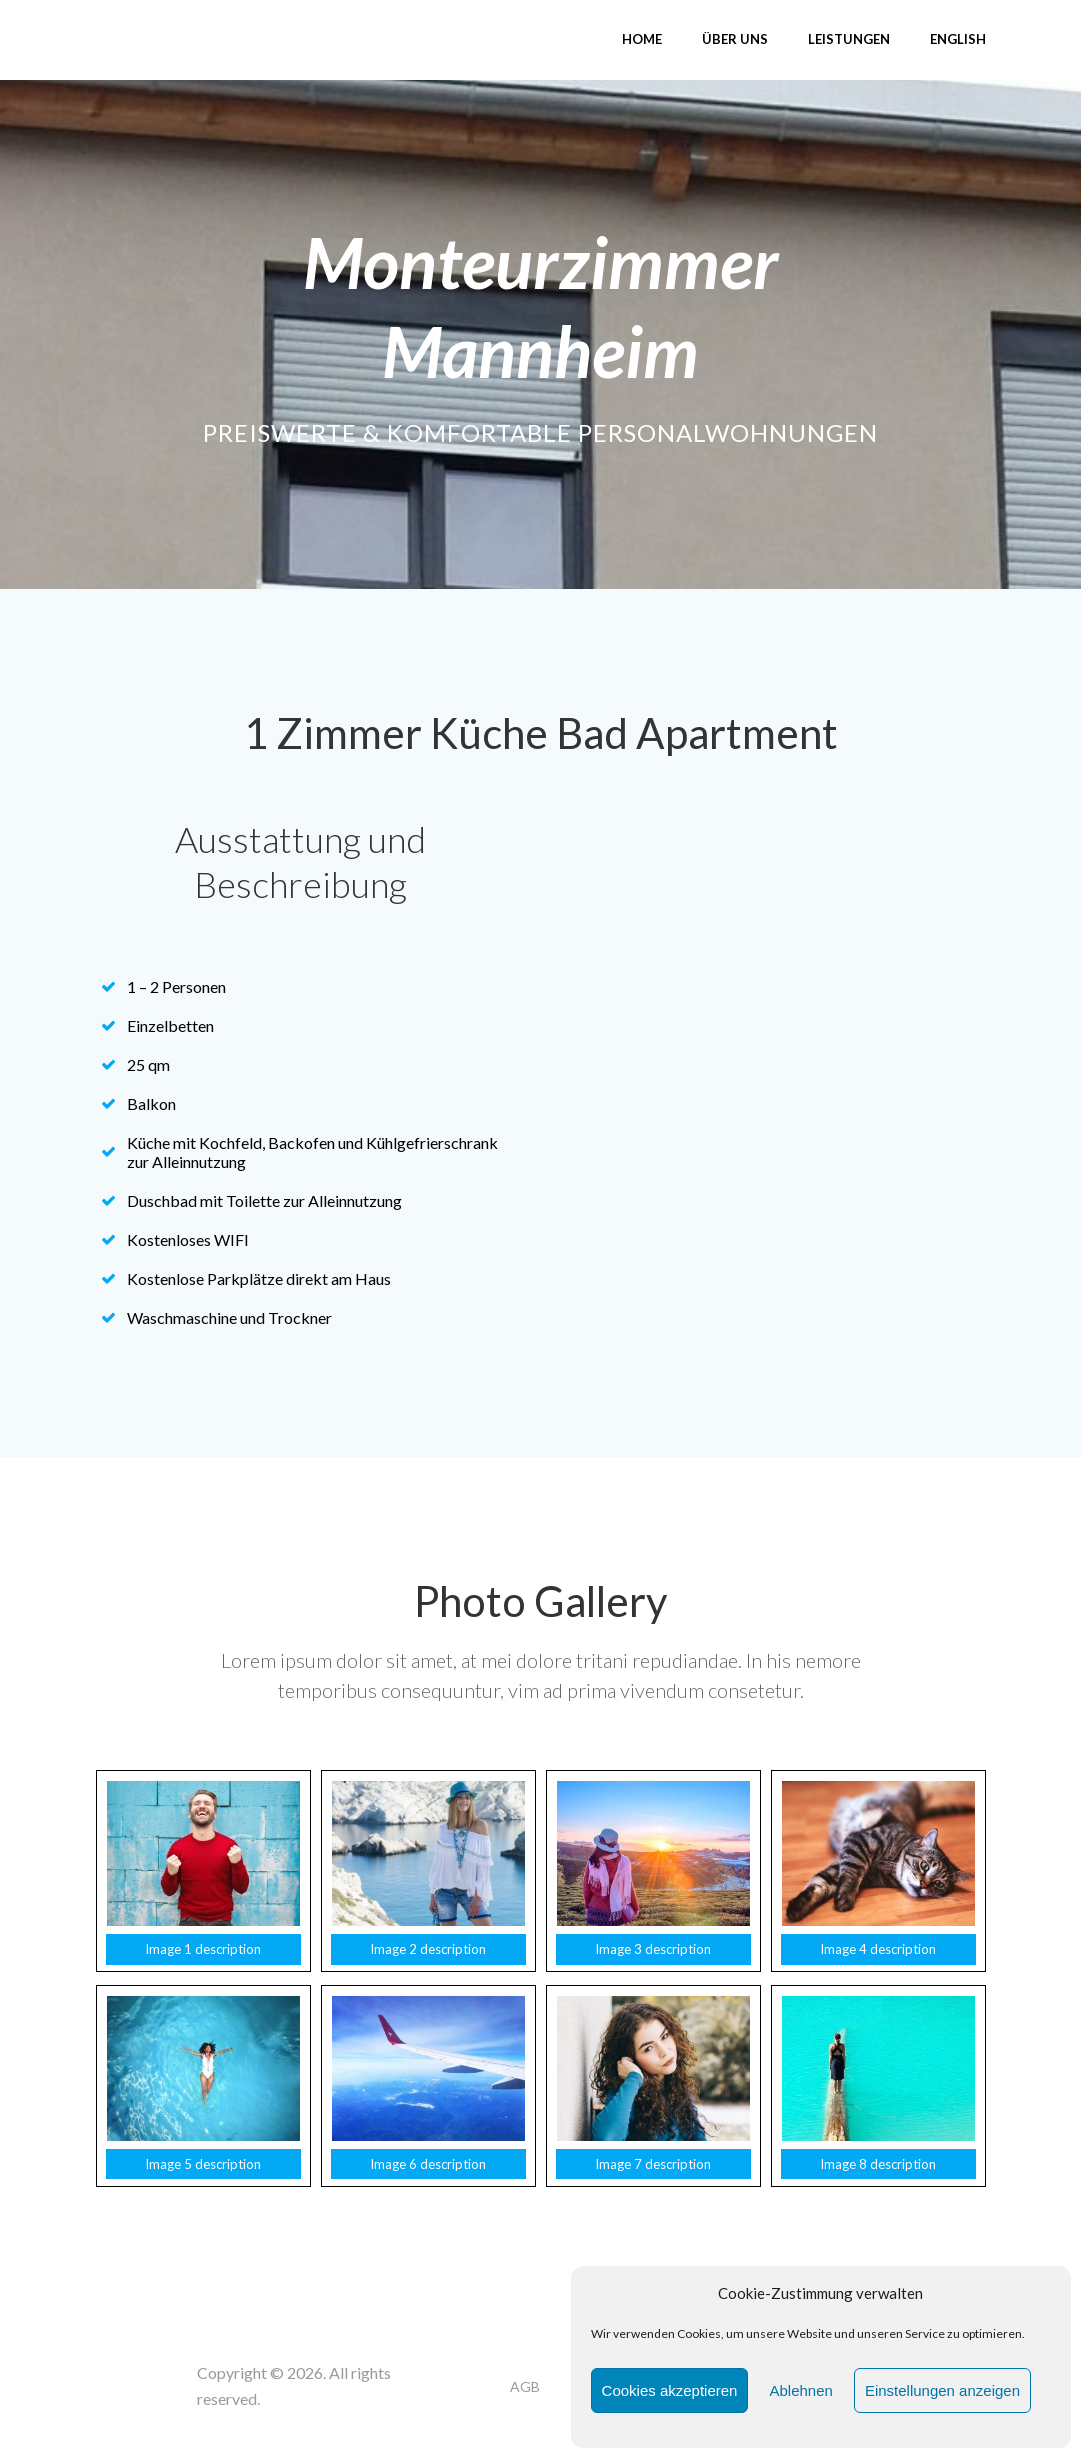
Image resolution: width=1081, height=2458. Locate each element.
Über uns (735, 39)
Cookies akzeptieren (670, 2390)
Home (642, 39)
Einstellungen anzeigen (942, 2390)
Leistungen (849, 39)
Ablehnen (800, 2390)
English (958, 39)
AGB (525, 2386)
